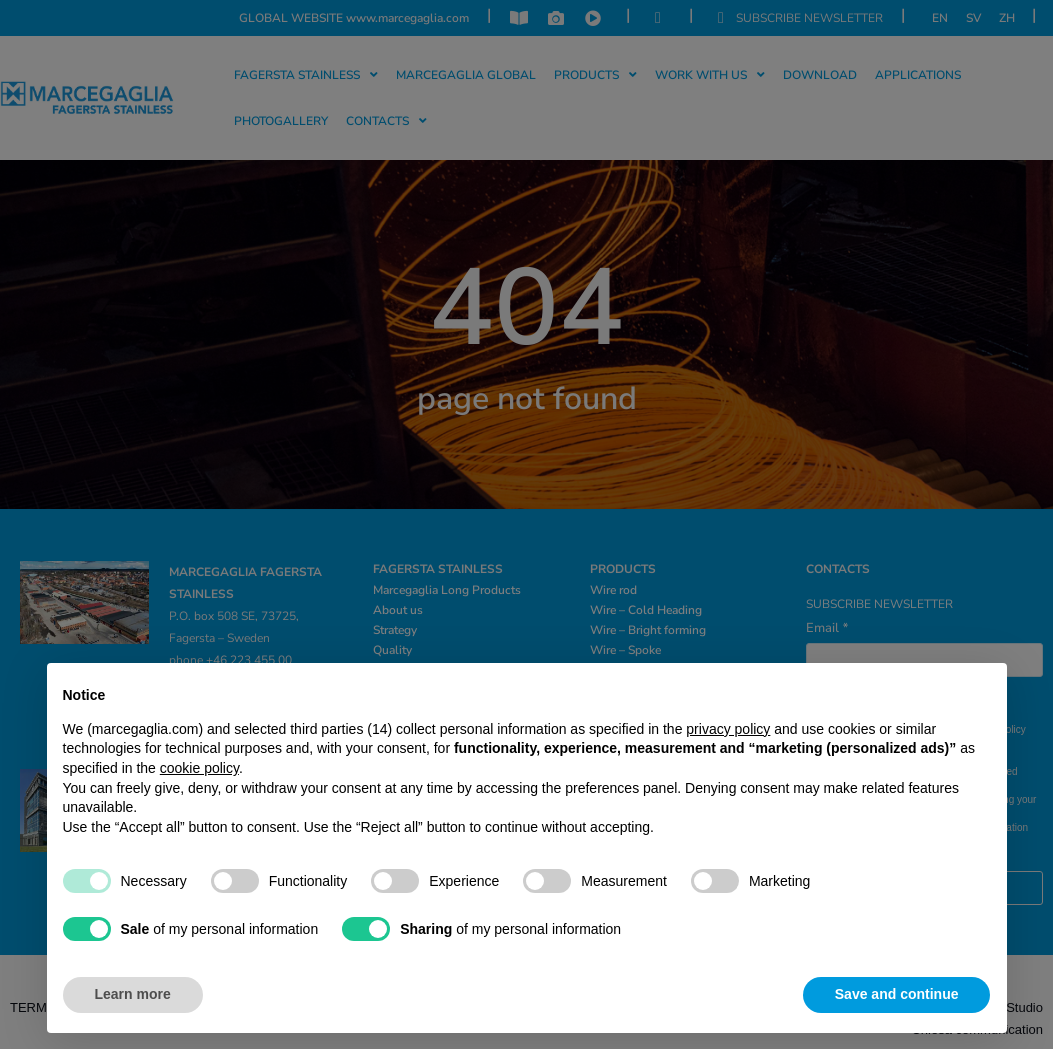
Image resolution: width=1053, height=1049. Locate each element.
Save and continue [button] (897, 994)
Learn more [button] (133, 994)
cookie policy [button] (199, 768)
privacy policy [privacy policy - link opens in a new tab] (728, 729)
